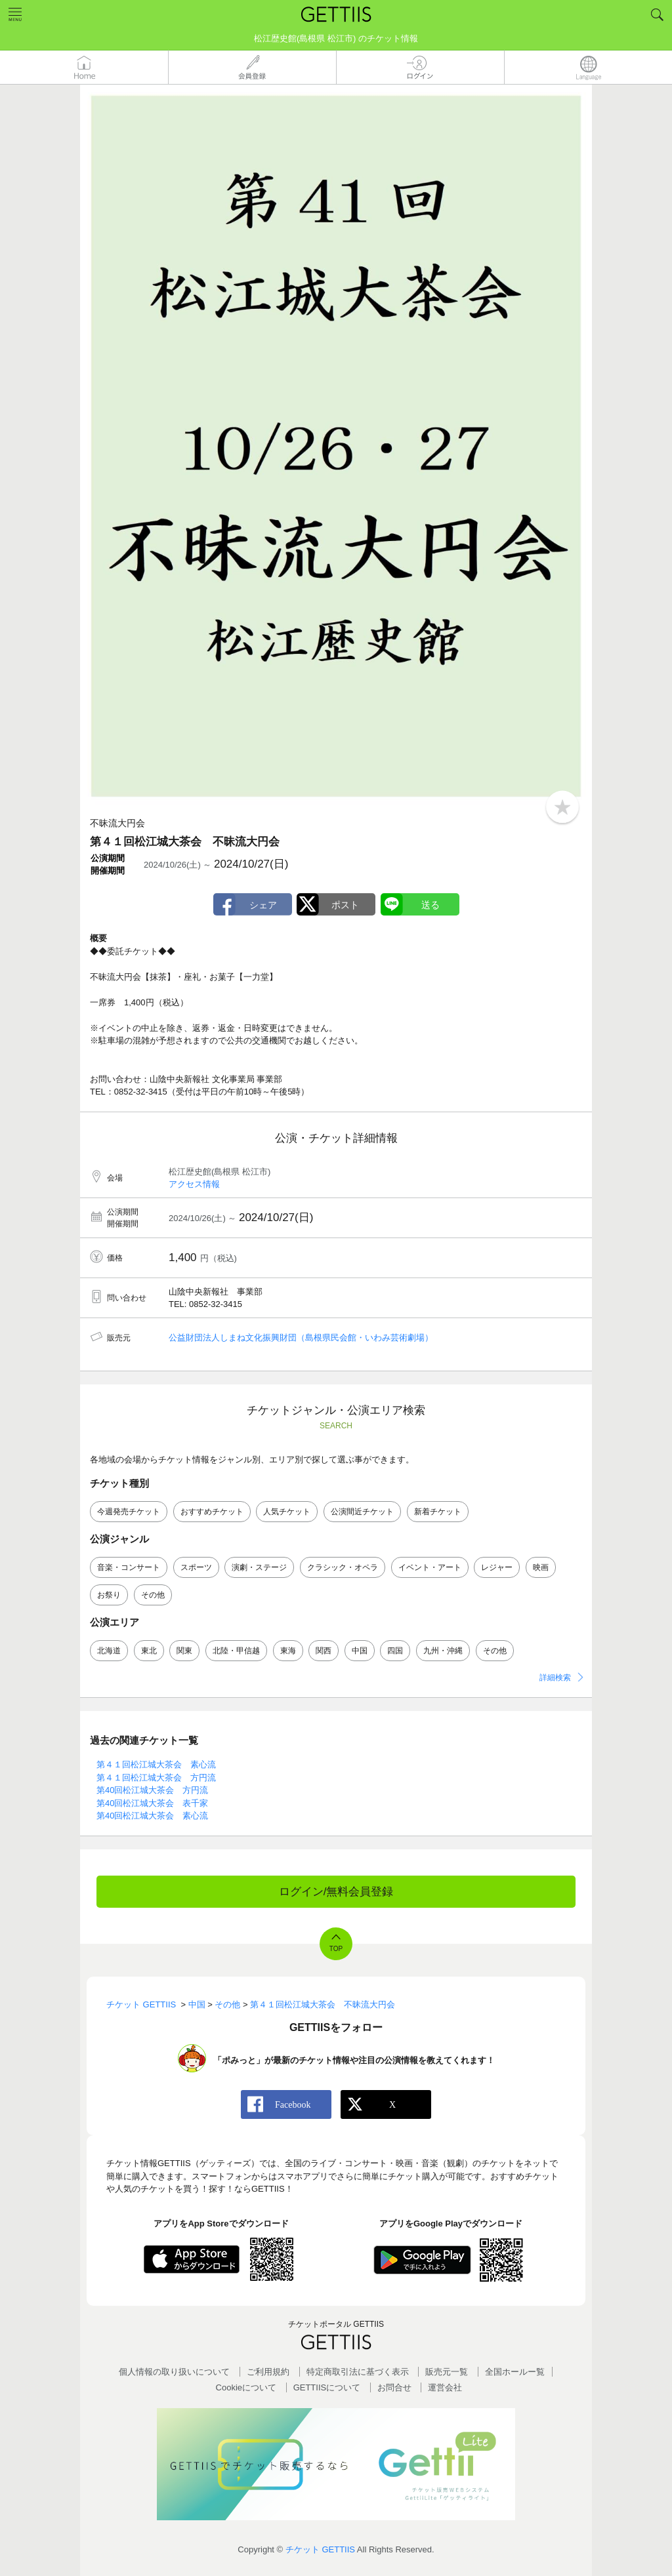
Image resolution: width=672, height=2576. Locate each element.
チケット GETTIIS (320, 2549)
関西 (323, 1650)
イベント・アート (429, 1567)
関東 (184, 1650)
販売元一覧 (446, 2372)
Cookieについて (246, 2387)
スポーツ (196, 1567)
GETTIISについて (327, 2387)
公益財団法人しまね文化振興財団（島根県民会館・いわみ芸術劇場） (301, 1337)
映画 (541, 1567)
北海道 (109, 1650)
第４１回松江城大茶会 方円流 (156, 1777)
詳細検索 (555, 1677)
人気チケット (286, 1511)
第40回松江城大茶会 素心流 (152, 1816)
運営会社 (445, 2387)
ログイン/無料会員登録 (336, 1891)
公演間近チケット (362, 1511)
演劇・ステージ (259, 1567)
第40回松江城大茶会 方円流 (152, 1790)
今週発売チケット (128, 1511)
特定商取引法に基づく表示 (357, 2372)
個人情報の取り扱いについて (174, 2372)
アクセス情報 (194, 1184)
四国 (395, 1650)
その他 (153, 1595)
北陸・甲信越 (236, 1650)
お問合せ (394, 2387)
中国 (360, 1650)
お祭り (109, 1595)
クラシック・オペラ (342, 1567)
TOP (336, 1948)
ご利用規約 (268, 2372)
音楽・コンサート (128, 1567)
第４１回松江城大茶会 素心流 (156, 1764)
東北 (149, 1650)
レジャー (497, 1567)
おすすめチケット (211, 1511)
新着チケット (437, 1511)
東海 (288, 1650)
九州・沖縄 (443, 1650)
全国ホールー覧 (515, 2372)
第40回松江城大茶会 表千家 (152, 1803)
